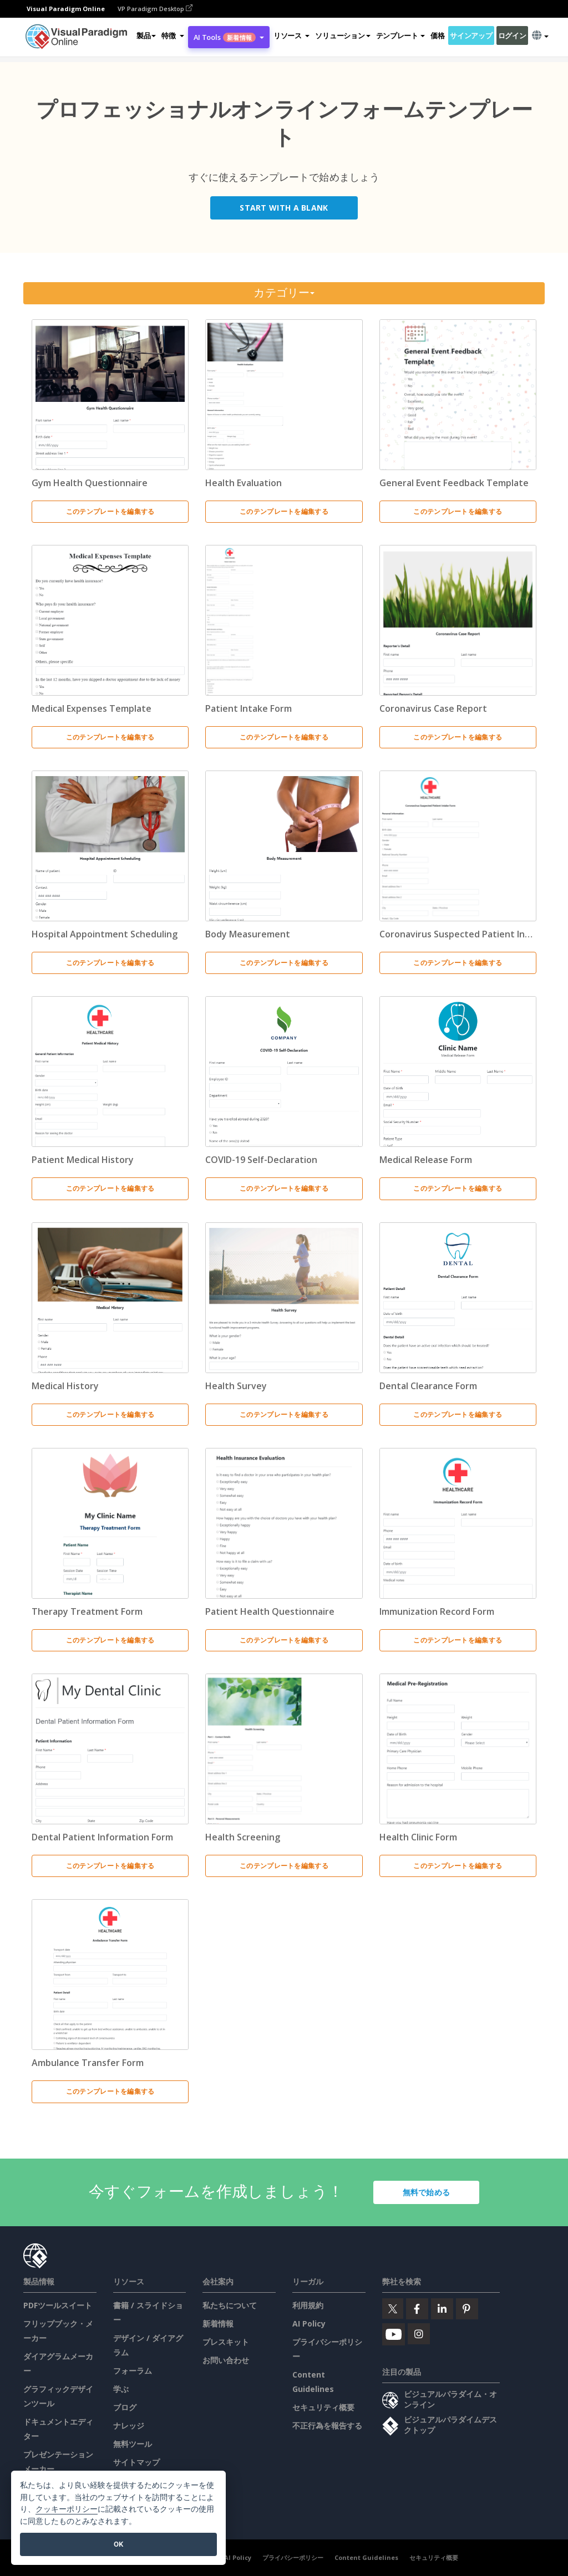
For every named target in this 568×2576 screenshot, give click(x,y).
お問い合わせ (225, 2360)
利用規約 (307, 2305)
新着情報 (218, 2323)
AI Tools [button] (229, 37)
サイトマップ (136, 2462)
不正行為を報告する (327, 2425)
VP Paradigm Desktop (155, 8)
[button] (172, 35)
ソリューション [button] (342, 35)
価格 (437, 35)
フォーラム (132, 2370)
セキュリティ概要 (323, 2407)
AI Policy (309, 2323)
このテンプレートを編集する (110, 511)
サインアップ (471, 35)
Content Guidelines (366, 2557)
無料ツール (132, 2444)
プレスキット (225, 2342)
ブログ (124, 2407)
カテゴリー (284, 293)
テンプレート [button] (400, 35)
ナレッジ (128, 2425)
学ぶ (121, 2389)
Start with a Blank (284, 207)
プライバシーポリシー (292, 2557)
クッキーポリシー (67, 2509)
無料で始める (426, 2192)
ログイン (512, 35)
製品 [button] (146, 35)
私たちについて (229, 2305)
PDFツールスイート (57, 2305)
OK (118, 2544)
